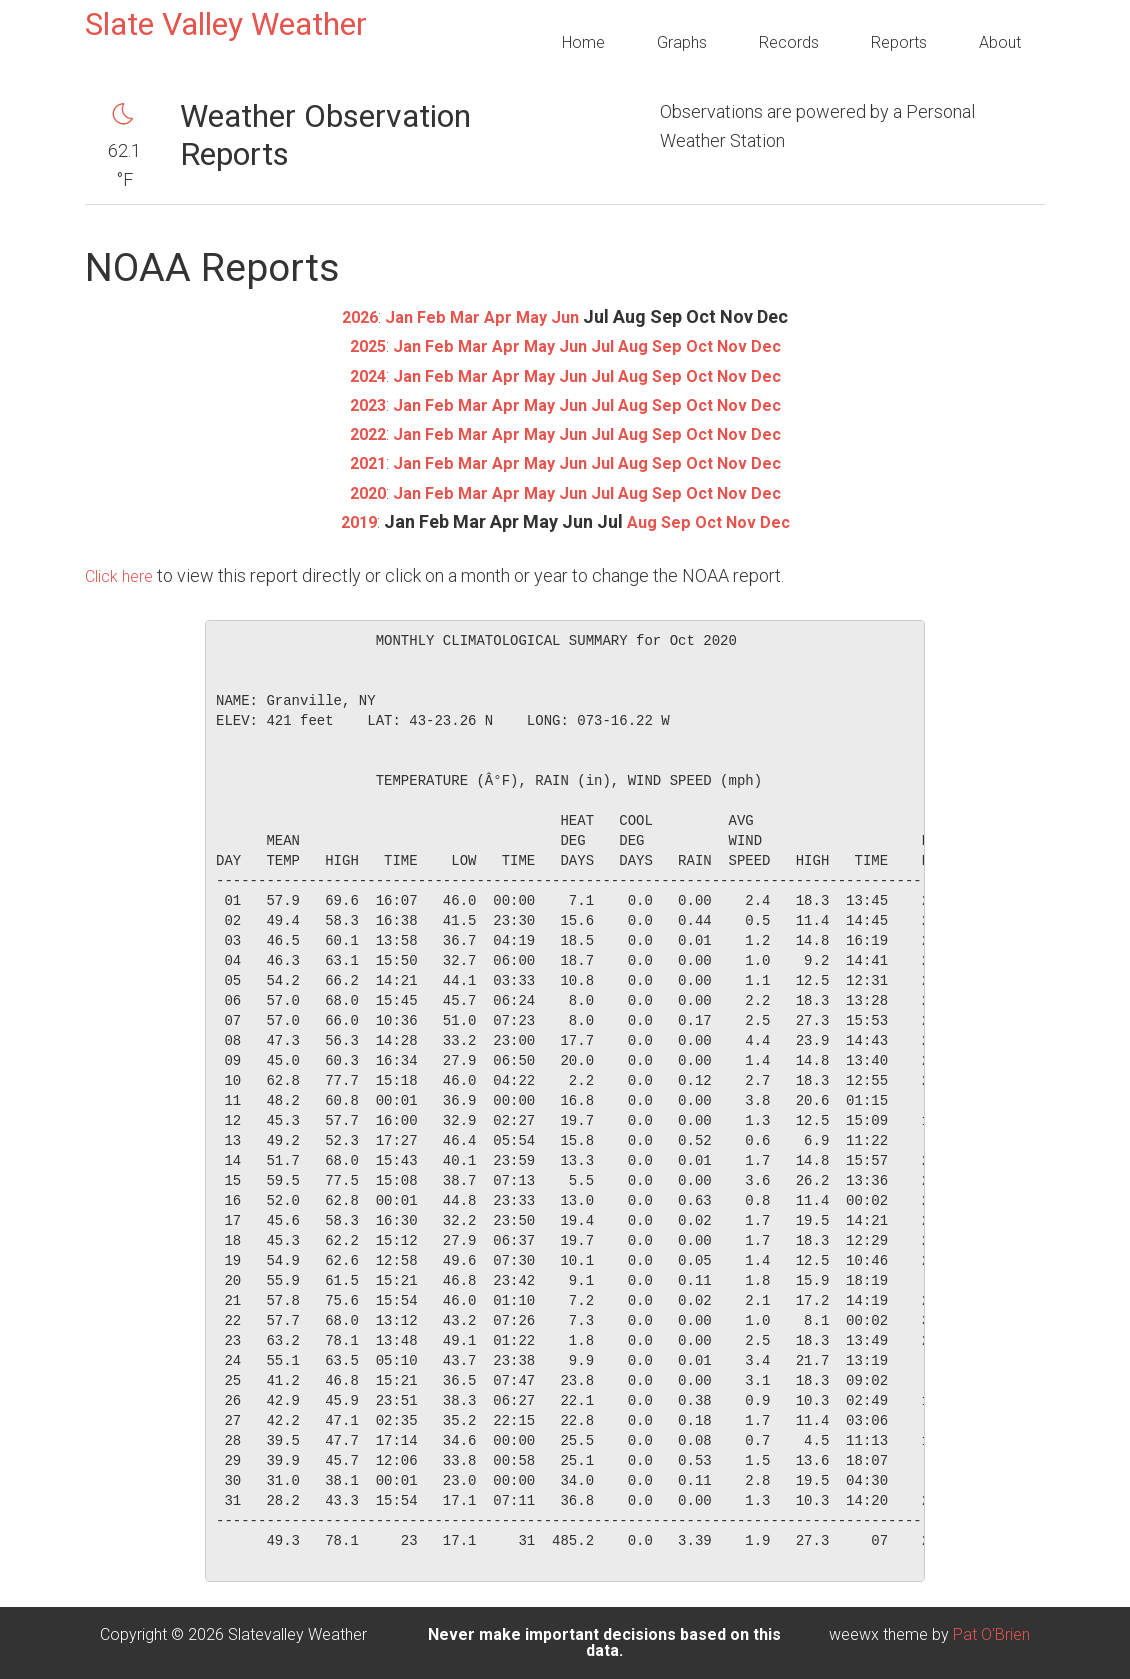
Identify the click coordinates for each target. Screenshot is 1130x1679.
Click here (123, 575)
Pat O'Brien (991, 1634)
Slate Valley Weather (226, 24)
